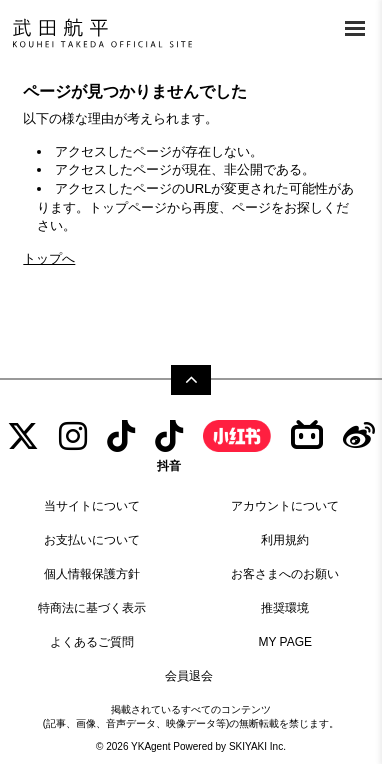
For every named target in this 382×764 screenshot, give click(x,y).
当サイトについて (92, 506)
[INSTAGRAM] (73, 436)
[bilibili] (307, 436)
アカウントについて (285, 506)
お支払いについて (92, 540)
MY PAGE (285, 642)
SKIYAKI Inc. (257, 746)
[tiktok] (121, 436)
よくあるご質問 (92, 642)
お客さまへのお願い (285, 574)
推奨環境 (285, 608)
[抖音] (169, 446)
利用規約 (285, 540)
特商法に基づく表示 (92, 608)
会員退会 (189, 676)
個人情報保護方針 (92, 574)
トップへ (49, 258)
